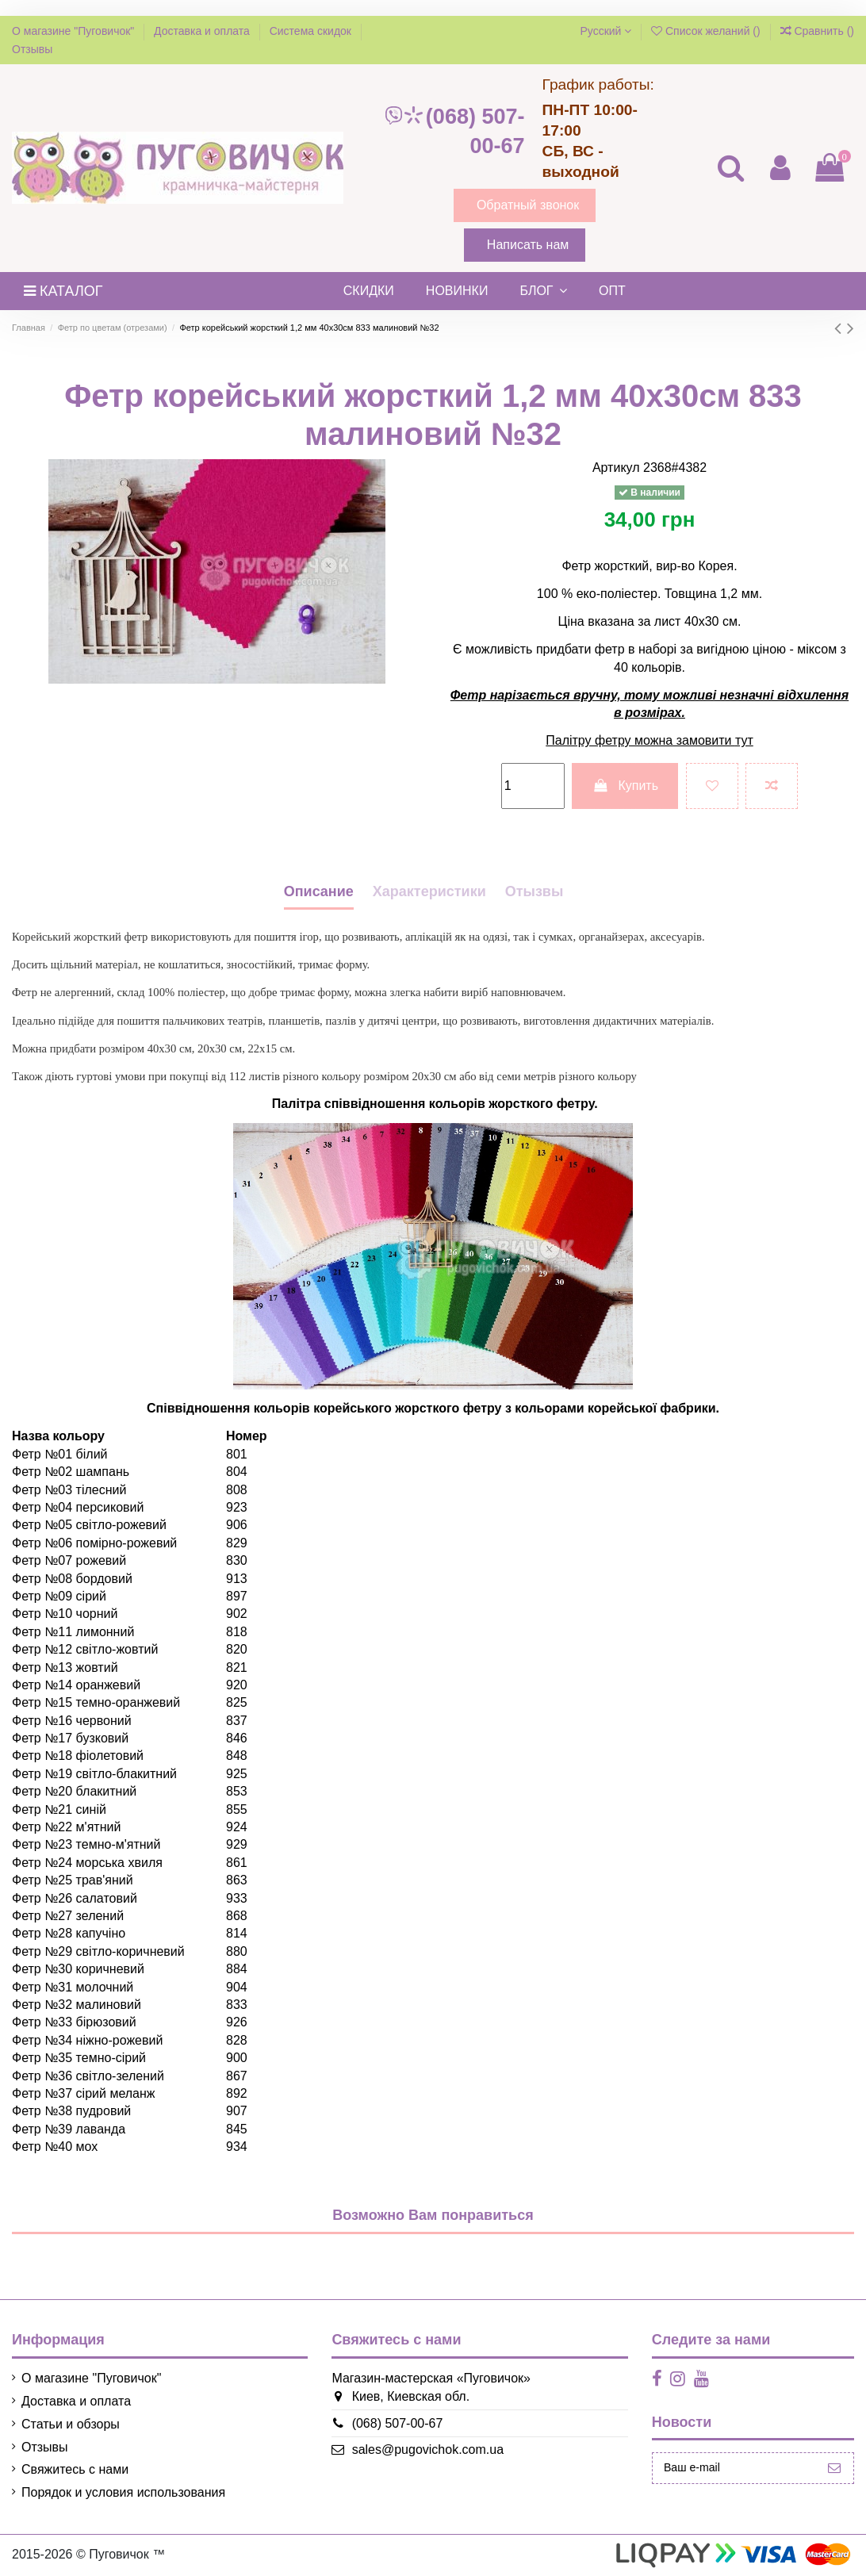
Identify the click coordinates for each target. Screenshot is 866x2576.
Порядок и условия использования (123, 2492)
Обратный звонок (528, 205)
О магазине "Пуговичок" (74, 31)
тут (744, 740)
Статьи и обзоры (70, 2424)
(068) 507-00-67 (454, 131)
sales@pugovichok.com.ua (416, 2449)
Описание (319, 891)
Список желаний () (707, 31)
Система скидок (312, 31)
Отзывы (32, 49)
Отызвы (534, 891)
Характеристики (429, 891)
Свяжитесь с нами (74, 2469)
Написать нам (528, 244)
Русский (605, 31)
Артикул (616, 467)
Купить (625, 785)
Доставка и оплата (203, 31)
